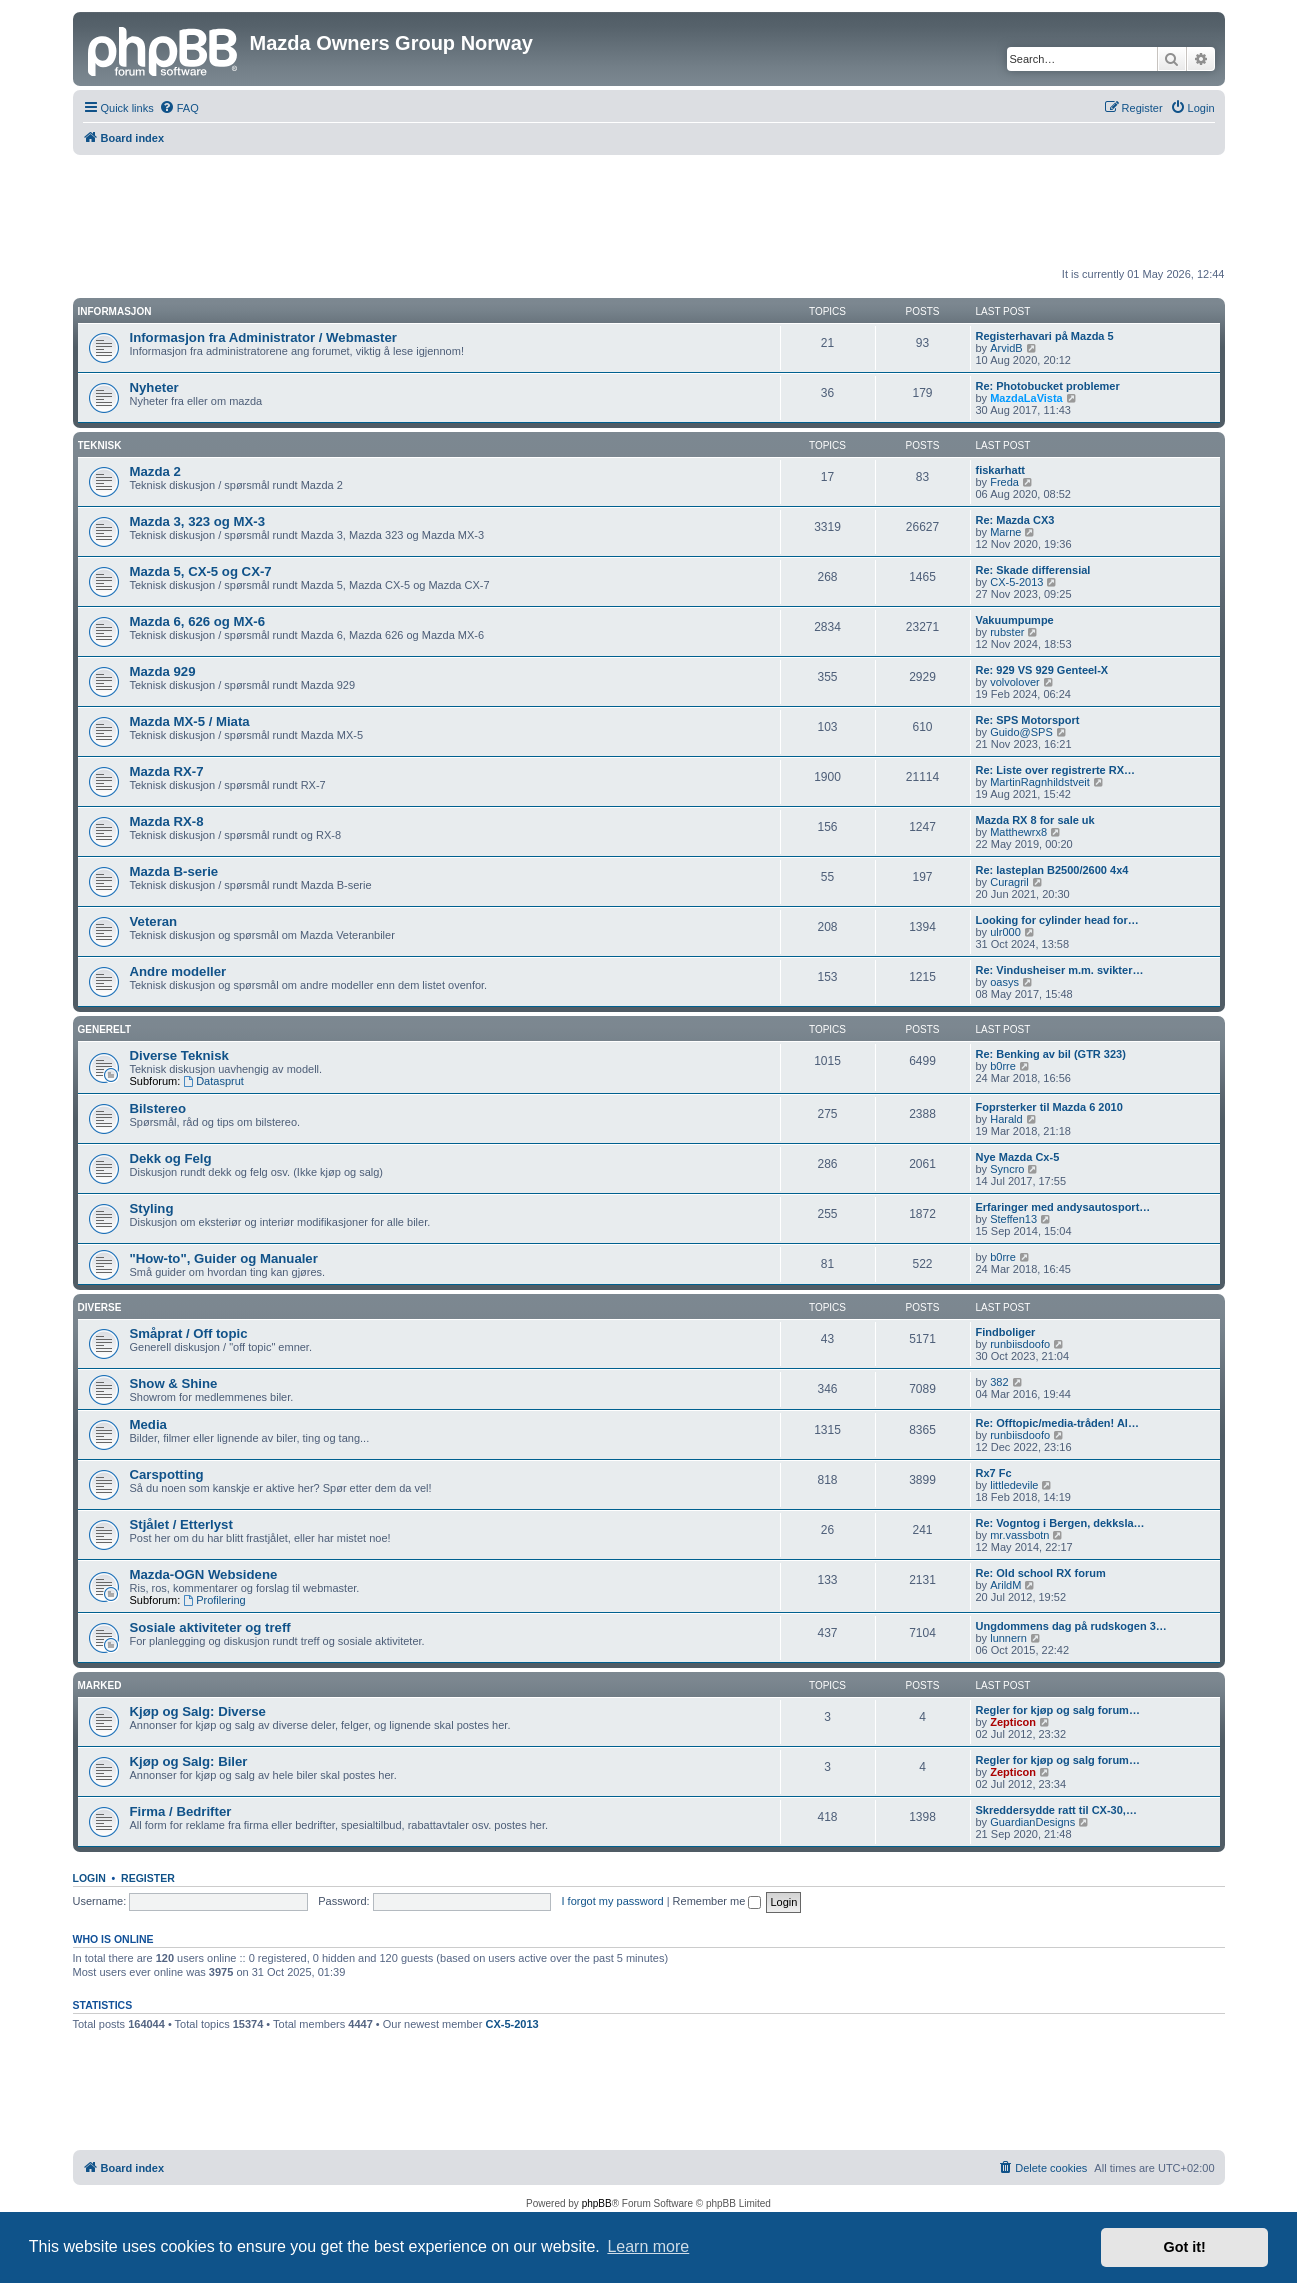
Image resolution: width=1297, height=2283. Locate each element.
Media (148, 1424)
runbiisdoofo (1020, 1344)
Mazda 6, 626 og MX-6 (198, 621)
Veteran (154, 921)
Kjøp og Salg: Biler (189, 1761)
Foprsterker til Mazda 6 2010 (1049, 1107)
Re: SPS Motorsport (1028, 720)
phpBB (597, 2203)
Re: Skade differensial (1033, 570)
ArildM (1005, 1585)
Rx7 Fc (994, 1473)
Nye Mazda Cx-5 (1018, 1157)
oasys (1004, 982)
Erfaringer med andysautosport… (1063, 1207)
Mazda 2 (155, 471)
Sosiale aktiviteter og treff (210, 1627)
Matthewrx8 (1018, 832)
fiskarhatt (1001, 470)
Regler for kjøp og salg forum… (1058, 1710)
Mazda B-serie (174, 871)
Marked (100, 1685)
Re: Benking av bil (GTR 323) (1051, 1054)
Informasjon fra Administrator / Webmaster (263, 337)
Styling (152, 1208)
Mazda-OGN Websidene (204, 1574)
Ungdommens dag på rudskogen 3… (1071, 1626)
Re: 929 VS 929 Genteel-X (1042, 670)
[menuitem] (179, 108)
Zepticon (1013, 1722)
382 (999, 1382)
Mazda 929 (163, 671)
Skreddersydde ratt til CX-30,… (1056, 1810)
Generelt (105, 1029)
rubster (1007, 632)
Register (148, 1878)
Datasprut (213, 1081)
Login (89, 1878)
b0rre (1003, 1066)
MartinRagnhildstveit (1040, 782)
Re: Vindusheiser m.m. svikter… (1060, 970)
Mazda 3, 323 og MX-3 (198, 521)
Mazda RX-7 (167, 771)
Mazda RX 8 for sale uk (1035, 820)
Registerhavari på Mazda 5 (1045, 336)
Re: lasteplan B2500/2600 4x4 (1052, 870)
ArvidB (1006, 348)
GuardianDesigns (1032, 1822)
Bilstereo (158, 1108)
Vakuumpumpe (1015, 620)
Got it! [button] (1185, 2247)
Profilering (214, 1600)
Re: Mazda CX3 (1015, 520)
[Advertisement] (649, 210)
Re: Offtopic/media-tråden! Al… (1057, 1423)
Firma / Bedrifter (181, 1811)
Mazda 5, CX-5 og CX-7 (201, 571)
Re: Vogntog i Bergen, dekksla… (1060, 1523)
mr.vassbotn (1019, 1535)
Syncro (1007, 1169)
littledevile (1014, 1485)
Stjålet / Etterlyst (181, 1524)
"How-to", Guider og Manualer (224, 1258)
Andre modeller (178, 971)
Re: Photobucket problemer (1048, 386)
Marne (1005, 532)
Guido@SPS (1021, 732)
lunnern (1008, 1638)
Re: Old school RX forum (1041, 1573)
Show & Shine (174, 1383)
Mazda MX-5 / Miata (190, 721)
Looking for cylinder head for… (1057, 920)
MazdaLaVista (1026, 398)
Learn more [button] (648, 2246)
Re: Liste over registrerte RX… (1056, 770)
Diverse (100, 1307)
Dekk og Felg (171, 1158)
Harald (1006, 1119)
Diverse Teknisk (179, 1055)
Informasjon (115, 311)
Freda (1004, 482)
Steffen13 (1013, 1219)
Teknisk (100, 445)
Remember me (717, 1901)
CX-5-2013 (1016, 582)
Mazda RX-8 (167, 821)
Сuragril (1009, 882)
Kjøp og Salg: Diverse (198, 1711)
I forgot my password (613, 1901)
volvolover (1015, 682)
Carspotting (167, 1474)
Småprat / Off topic (189, 1333)
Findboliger (1006, 1332)
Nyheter (154, 387)
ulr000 (1005, 932)
